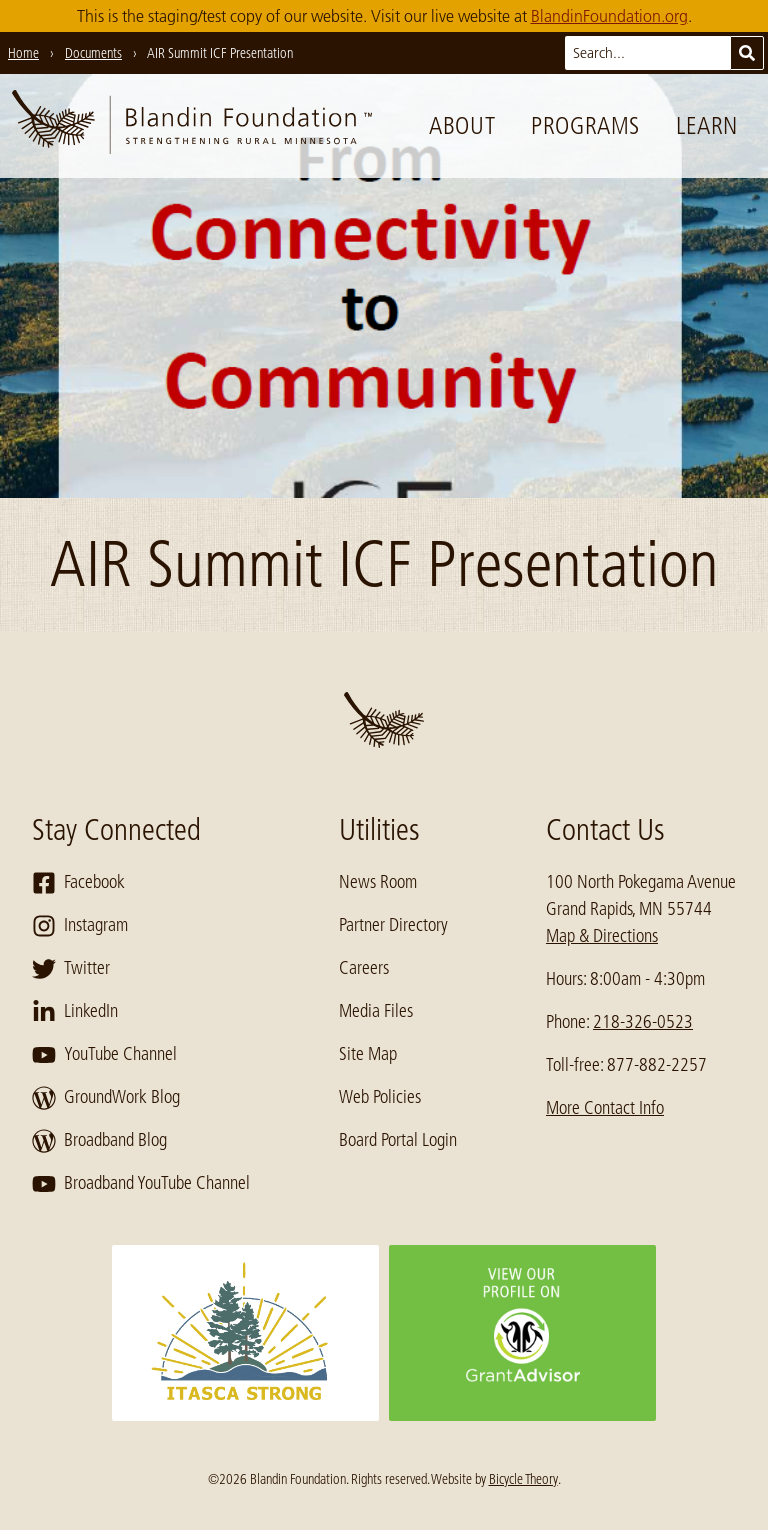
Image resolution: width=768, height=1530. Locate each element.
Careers (364, 968)
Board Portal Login (398, 1140)
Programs (585, 125)
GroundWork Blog (106, 1098)
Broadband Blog (99, 1141)
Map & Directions (602, 936)
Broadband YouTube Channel (141, 1184)
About (462, 125)
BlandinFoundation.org (609, 16)
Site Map (368, 1054)
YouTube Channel (104, 1055)
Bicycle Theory (523, 1479)
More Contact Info (605, 1108)
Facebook (78, 883)
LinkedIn (75, 1012)
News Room (378, 882)
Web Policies (380, 1097)
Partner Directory (393, 925)
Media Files (376, 1011)
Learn (707, 125)
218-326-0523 (643, 1022)
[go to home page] (192, 126)
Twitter (71, 969)
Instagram (80, 926)
